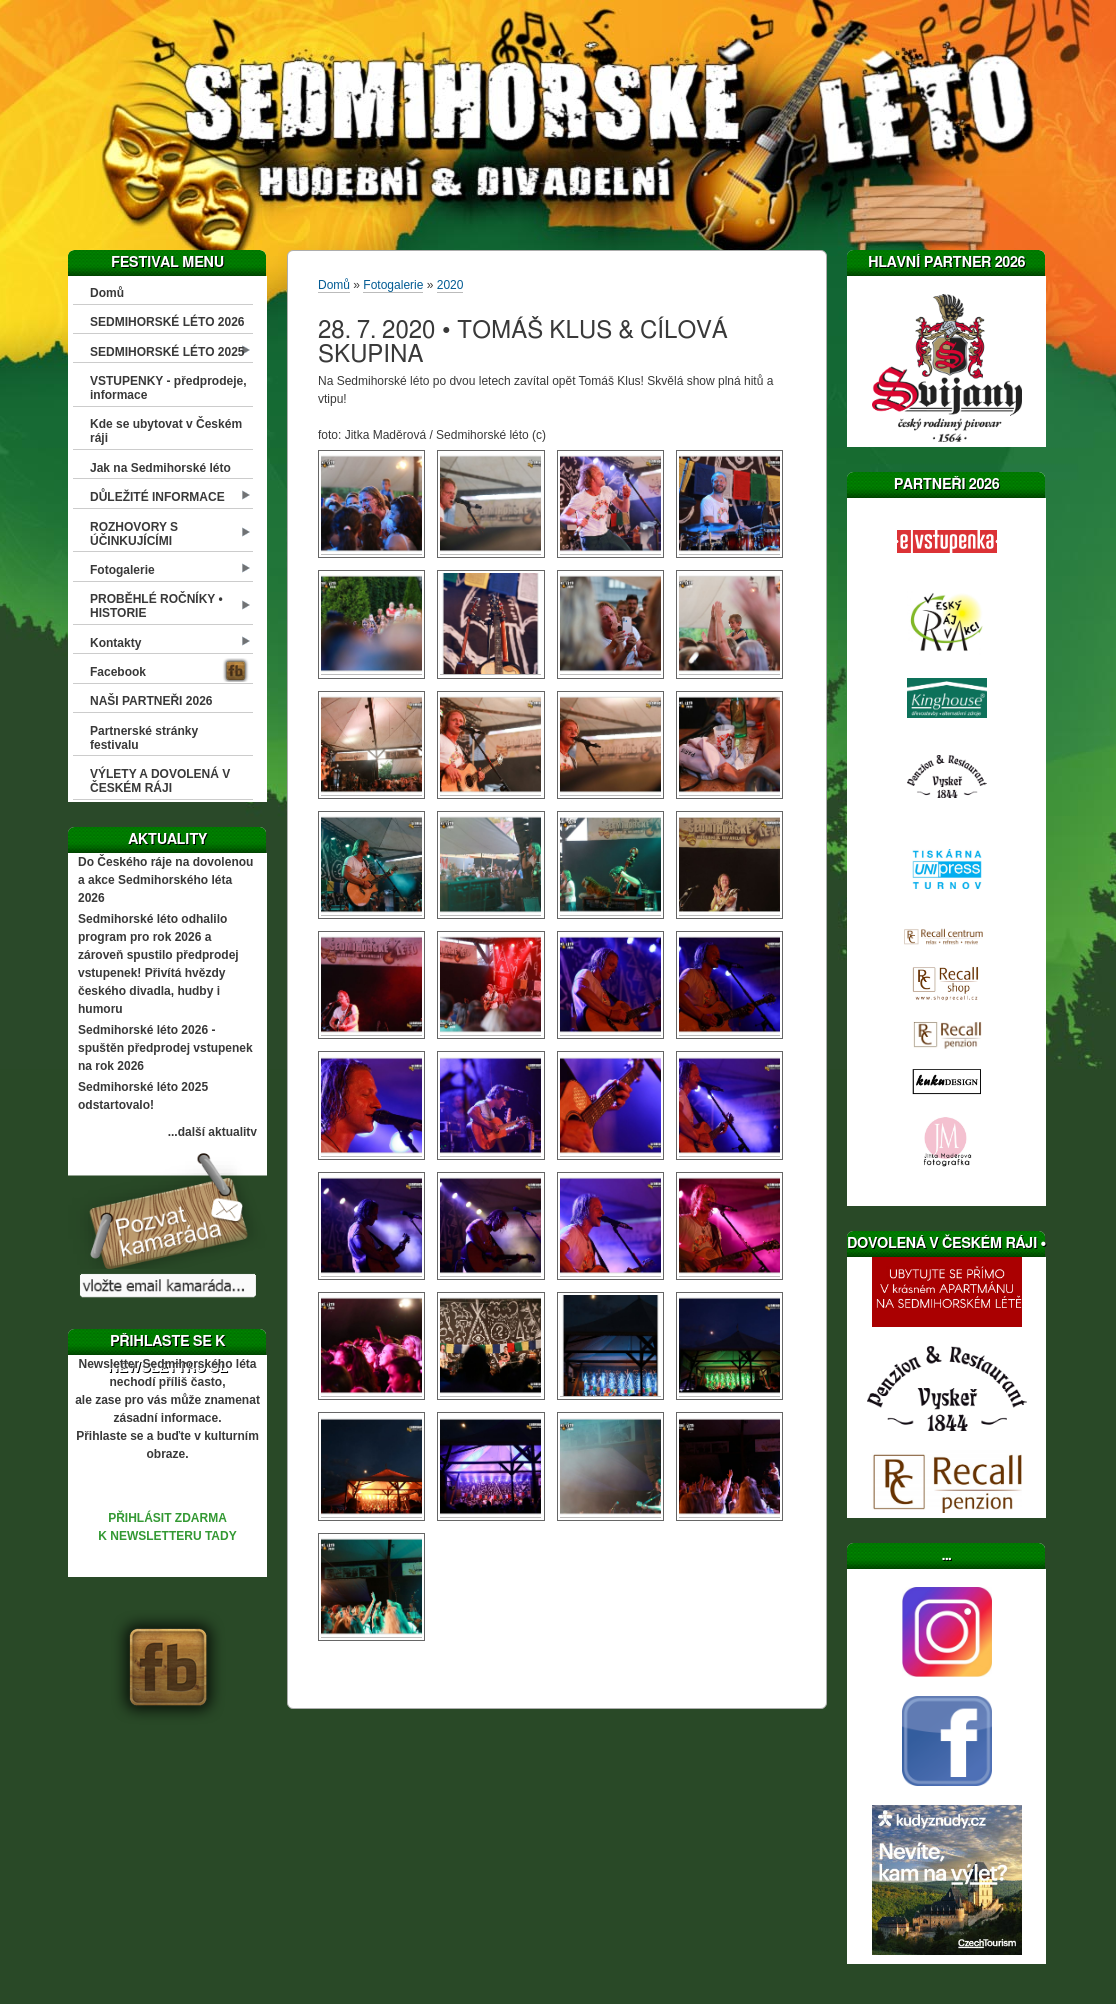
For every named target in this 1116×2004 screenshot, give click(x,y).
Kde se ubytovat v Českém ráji (166, 431)
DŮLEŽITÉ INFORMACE (157, 497)
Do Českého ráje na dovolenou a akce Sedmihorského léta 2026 (165, 880)
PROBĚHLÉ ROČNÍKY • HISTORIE (156, 606)
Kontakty (115, 643)
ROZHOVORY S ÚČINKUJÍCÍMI (134, 534)
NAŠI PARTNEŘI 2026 (151, 701)
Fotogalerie (122, 570)
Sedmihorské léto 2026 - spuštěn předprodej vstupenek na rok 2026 (165, 1048)
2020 (450, 285)
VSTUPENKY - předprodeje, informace (168, 388)
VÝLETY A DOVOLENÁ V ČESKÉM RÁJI (160, 781)
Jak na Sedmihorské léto (160, 468)
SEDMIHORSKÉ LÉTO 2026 (167, 322)
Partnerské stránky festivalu (144, 738)
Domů (107, 293)
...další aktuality (212, 1132)
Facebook (118, 672)
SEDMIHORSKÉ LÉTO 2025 (167, 352)
